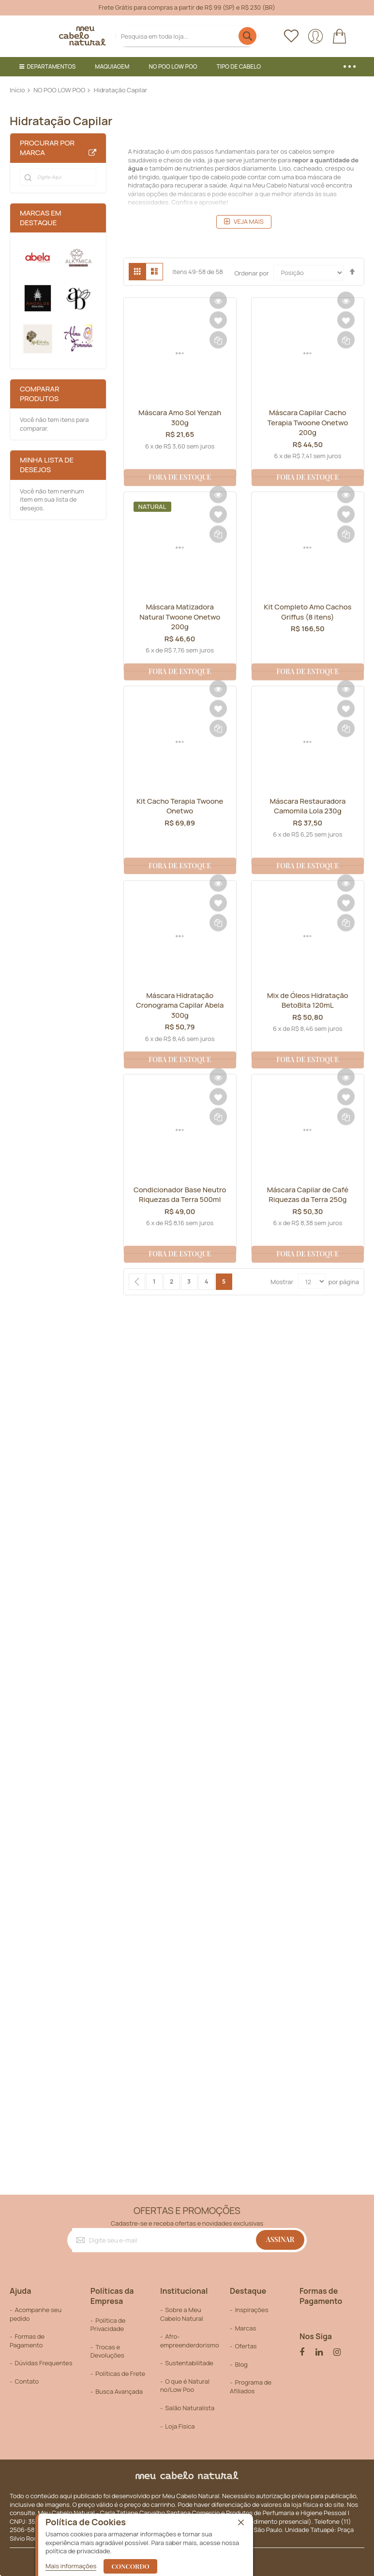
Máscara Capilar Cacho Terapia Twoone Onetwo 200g (307, 422)
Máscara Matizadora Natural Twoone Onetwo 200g (180, 617)
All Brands (92, 153)
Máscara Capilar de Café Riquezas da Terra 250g (307, 1194)
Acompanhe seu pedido (35, 2314)
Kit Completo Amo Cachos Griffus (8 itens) (308, 611)
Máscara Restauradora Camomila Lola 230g (307, 806)
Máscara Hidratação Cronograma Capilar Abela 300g (180, 1005)
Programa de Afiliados (250, 2386)
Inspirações (251, 2309)
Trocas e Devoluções (107, 2351)
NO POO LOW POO (59, 90)
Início (17, 90)
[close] (241, 2523)
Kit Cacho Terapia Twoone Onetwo (179, 806)
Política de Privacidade (108, 2324)
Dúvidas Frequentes (43, 2363)
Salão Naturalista (189, 2407)
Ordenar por (251, 272)
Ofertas (245, 2346)
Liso (285, 168)
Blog (241, 2364)
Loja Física (179, 2426)
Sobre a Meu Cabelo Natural (181, 2314)
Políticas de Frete (120, 2373)
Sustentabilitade (189, 2363)
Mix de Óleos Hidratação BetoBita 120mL (307, 1000)
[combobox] (187, 36)
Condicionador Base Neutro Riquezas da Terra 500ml (180, 1200)
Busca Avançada (119, 2391)
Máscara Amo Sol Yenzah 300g (179, 417)
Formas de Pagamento (27, 2340)
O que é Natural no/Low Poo (184, 2385)
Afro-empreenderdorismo (189, 2340)
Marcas (245, 2328)
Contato (27, 2381)
